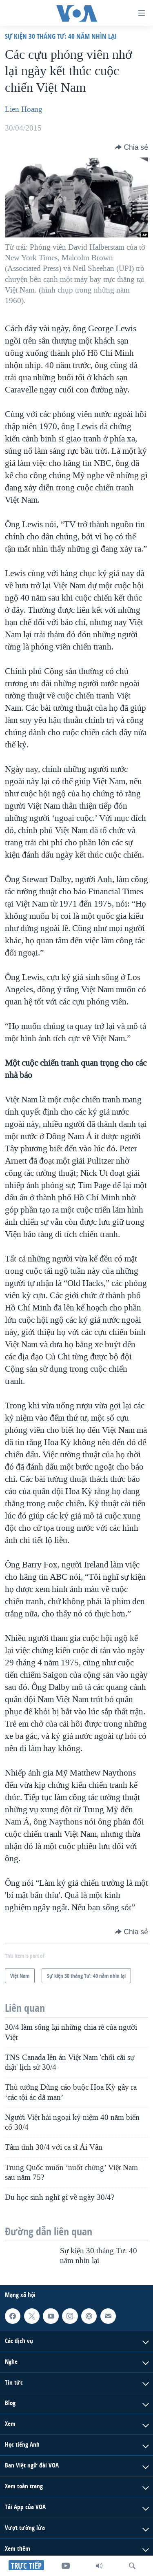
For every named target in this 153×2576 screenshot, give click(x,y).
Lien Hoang (23, 109)
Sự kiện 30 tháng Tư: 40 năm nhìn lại (61, 36)
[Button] (131, 147)
